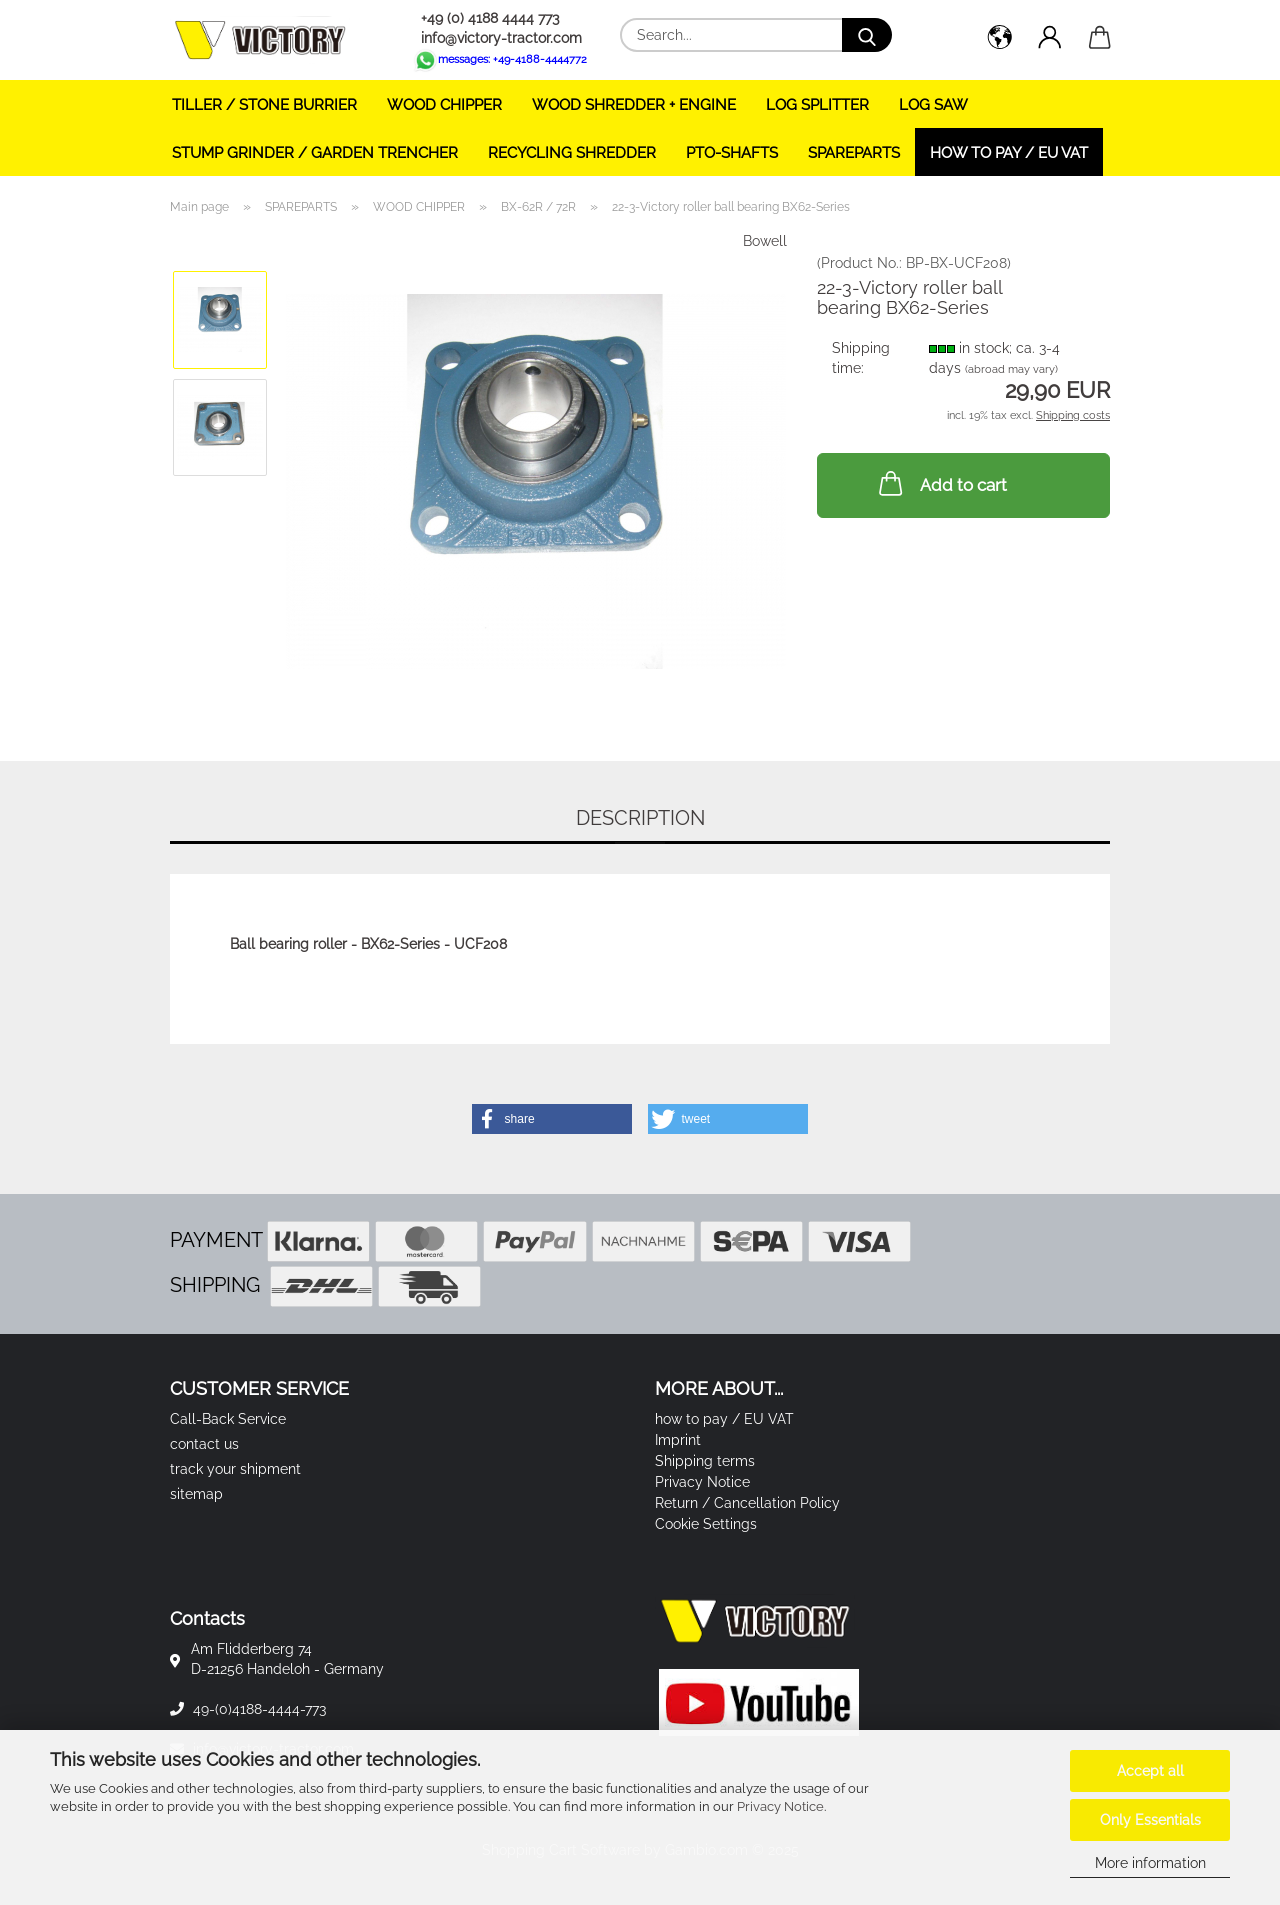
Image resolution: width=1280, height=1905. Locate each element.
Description (640, 818)
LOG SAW (933, 105)
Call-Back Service (228, 1419)
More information (1150, 1863)
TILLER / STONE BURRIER (264, 105)
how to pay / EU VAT (1009, 153)
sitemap (196, 1494)
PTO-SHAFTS (732, 153)
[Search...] (867, 35)
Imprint (678, 1440)
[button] (1000, 40)
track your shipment (235, 1469)
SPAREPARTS (854, 153)
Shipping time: (861, 358)
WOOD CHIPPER (444, 105)
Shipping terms (705, 1461)
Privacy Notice (780, 1806)
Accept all (1150, 1771)
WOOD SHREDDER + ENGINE (634, 105)
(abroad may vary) (1011, 369)
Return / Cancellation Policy (747, 1503)
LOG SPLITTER (817, 105)
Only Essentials (1150, 1820)
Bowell (765, 241)
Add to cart (941, 483)
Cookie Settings (706, 1524)
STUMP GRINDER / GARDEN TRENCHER (315, 153)
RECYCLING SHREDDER (572, 153)
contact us (204, 1444)
